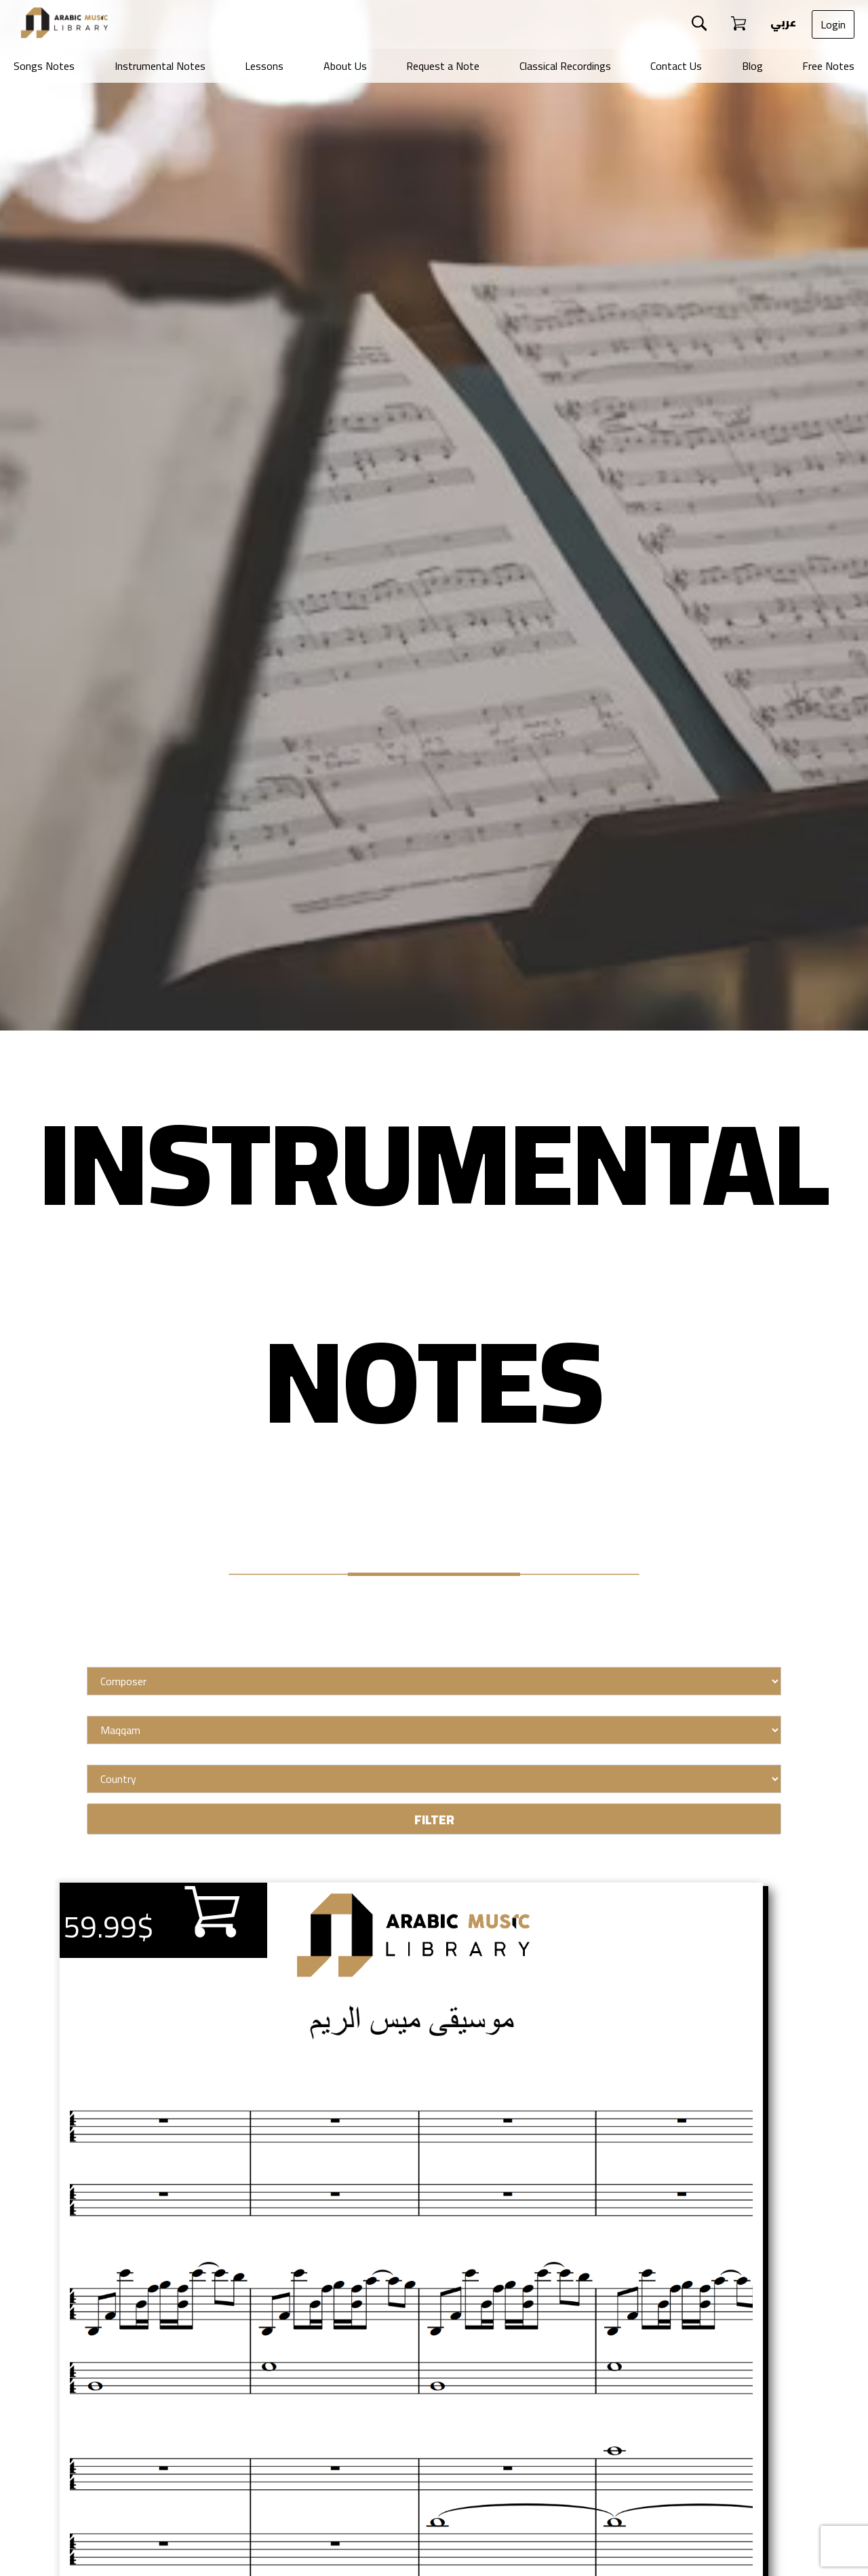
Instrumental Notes (160, 66)
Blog (752, 66)
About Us (345, 66)
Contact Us (676, 66)
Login (833, 24)
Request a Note (442, 66)
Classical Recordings (565, 66)
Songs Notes (44, 66)
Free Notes (828, 66)
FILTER (434, 1819)
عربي (782, 22)
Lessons (264, 66)
